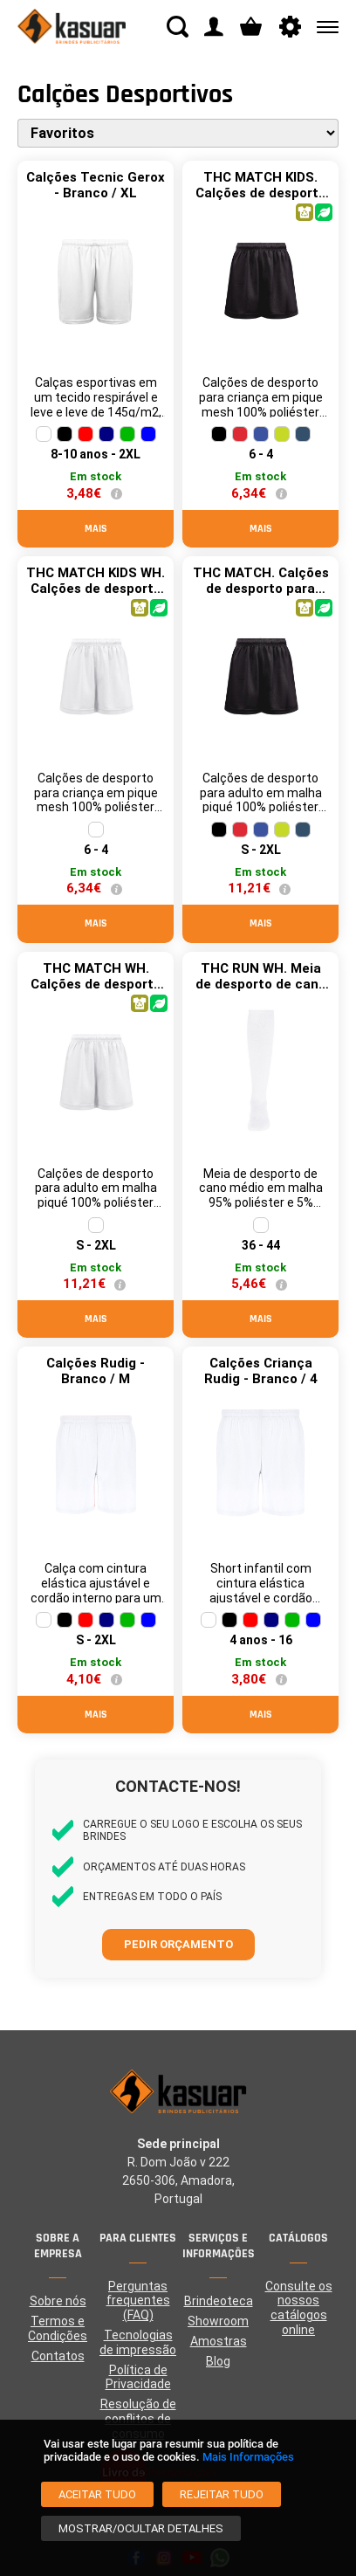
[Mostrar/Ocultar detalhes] (141, 2528)
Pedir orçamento (178, 1944)
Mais (95, 528)
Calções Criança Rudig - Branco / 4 (261, 1371)
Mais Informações (248, 2456)
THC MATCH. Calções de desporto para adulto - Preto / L (261, 588)
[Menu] (324, 27)
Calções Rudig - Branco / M (95, 1371)
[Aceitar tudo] (97, 2494)
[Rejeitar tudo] (221, 2494)
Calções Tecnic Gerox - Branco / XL (95, 185)
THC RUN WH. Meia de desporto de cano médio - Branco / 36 (260, 984)
